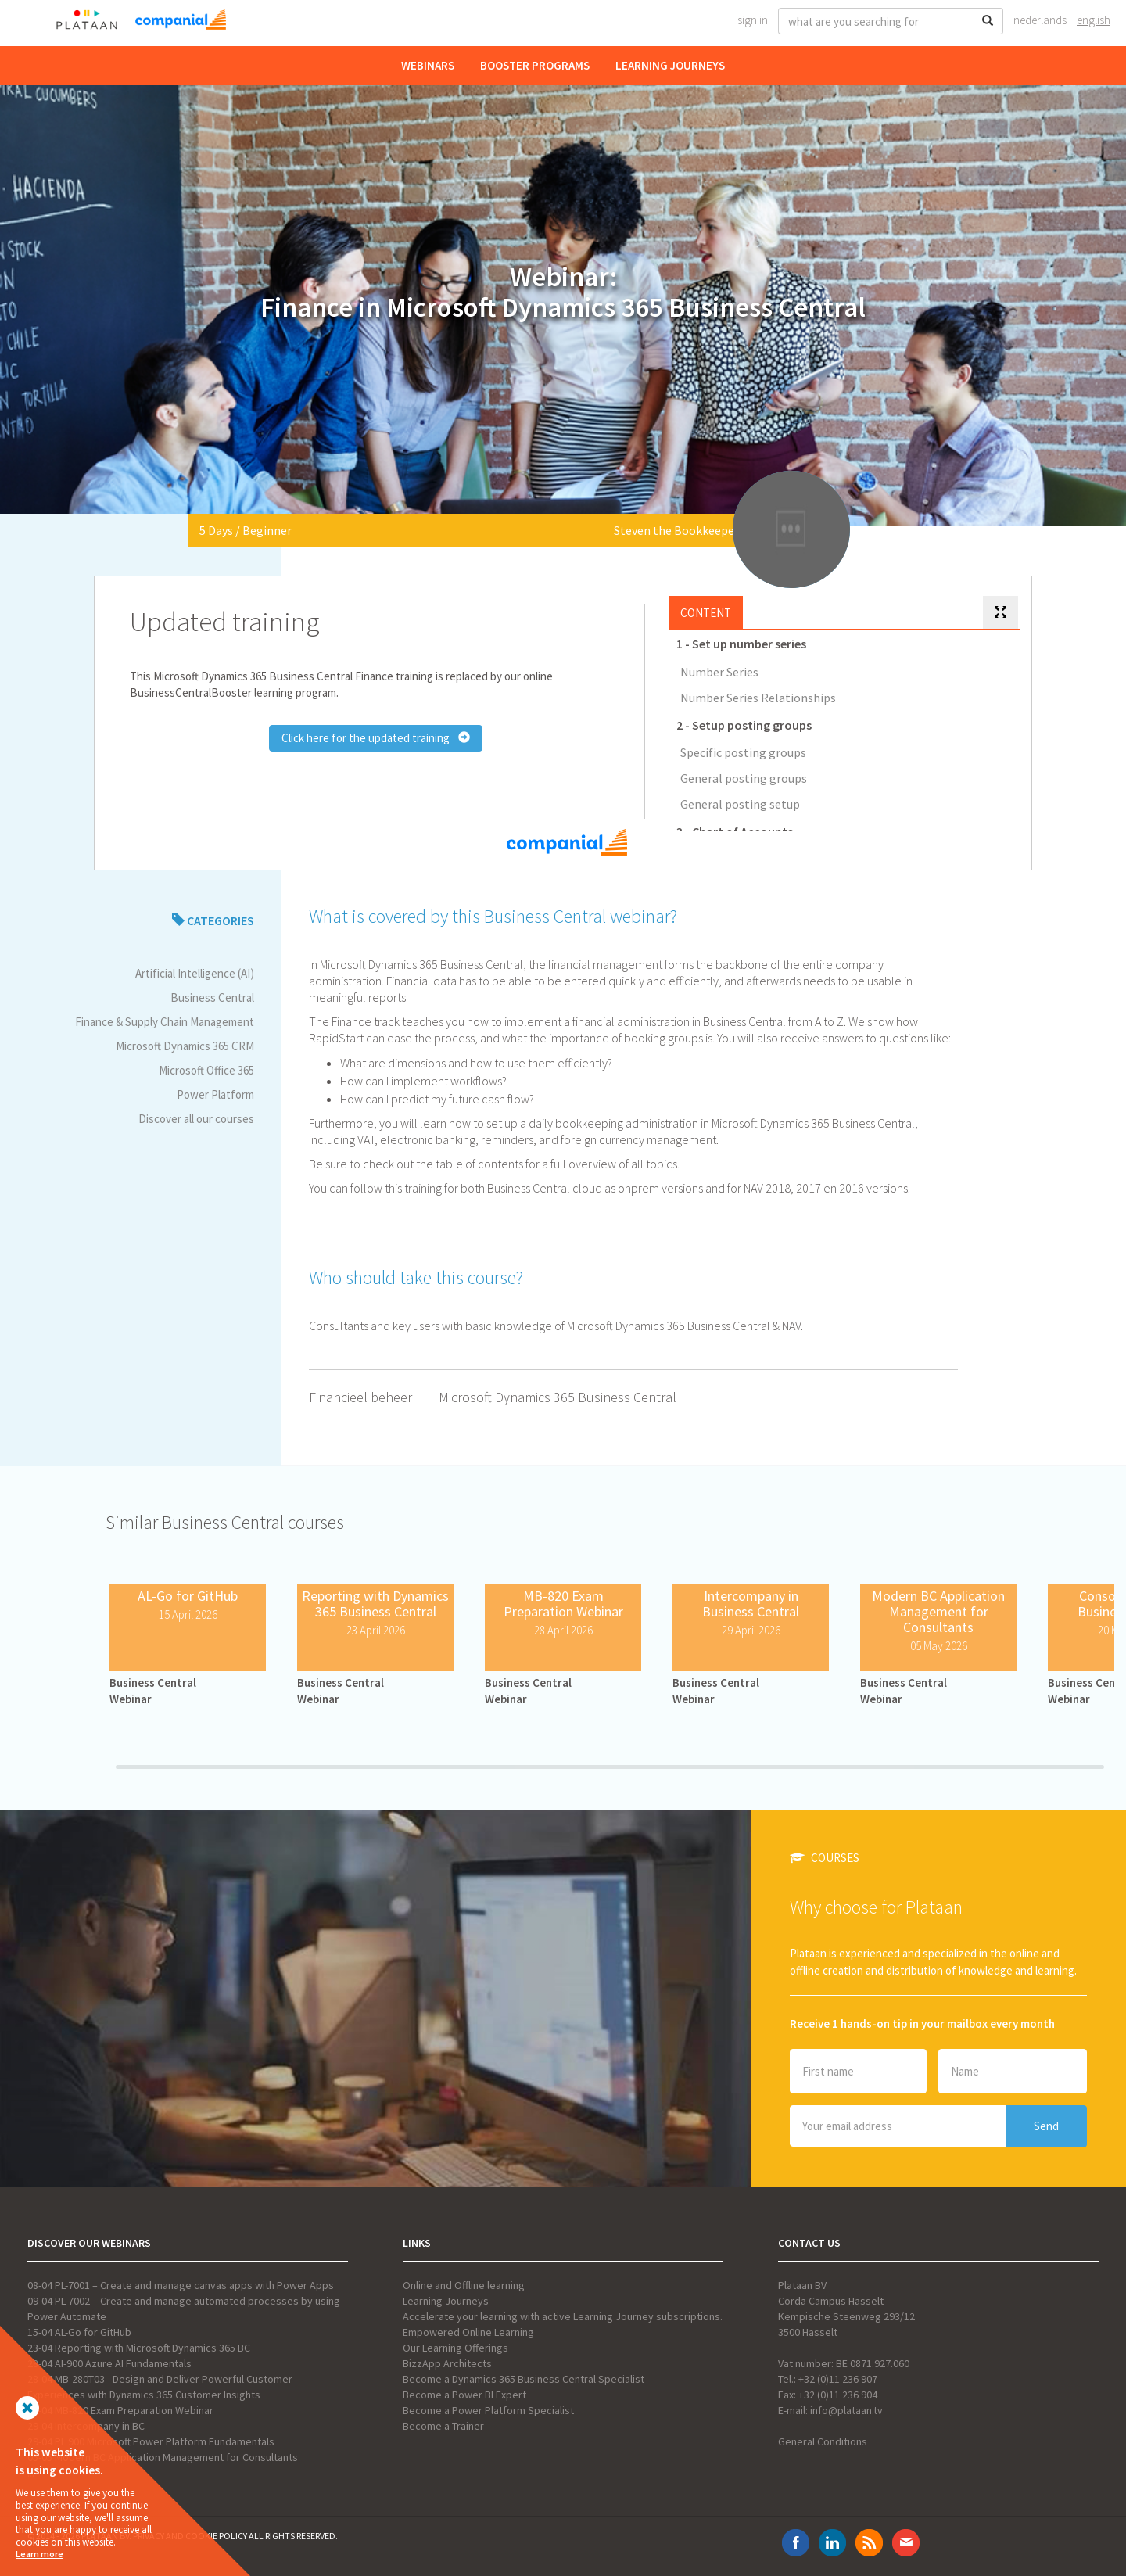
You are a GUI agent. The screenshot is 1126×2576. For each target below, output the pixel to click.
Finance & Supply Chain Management (164, 1021)
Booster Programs (535, 65)
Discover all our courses (196, 1118)
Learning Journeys (670, 65)
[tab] (1000, 613)
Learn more (39, 2554)
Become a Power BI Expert (464, 2395)
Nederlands (1040, 20)
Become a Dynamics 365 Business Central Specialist (523, 2379)
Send (1046, 2126)
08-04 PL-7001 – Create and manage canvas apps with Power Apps (180, 2285)
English (1093, 20)
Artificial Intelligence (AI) (194, 973)
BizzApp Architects (447, 2363)
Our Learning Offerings (455, 2348)
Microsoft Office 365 (206, 1070)
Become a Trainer (443, 2426)
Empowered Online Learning (468, 2332)
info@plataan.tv (846, 2410)
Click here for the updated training (376, 737)
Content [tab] (705, 612)
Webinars (427, 65)
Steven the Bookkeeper (676, 530)
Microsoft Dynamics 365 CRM (185, 1046)
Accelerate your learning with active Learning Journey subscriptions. (563, 2316)
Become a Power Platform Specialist (488, 2410)
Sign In (752, 20)
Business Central (212, 997)
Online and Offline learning (464, 2285)
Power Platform (215, 1094)
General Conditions (822, 2441)
